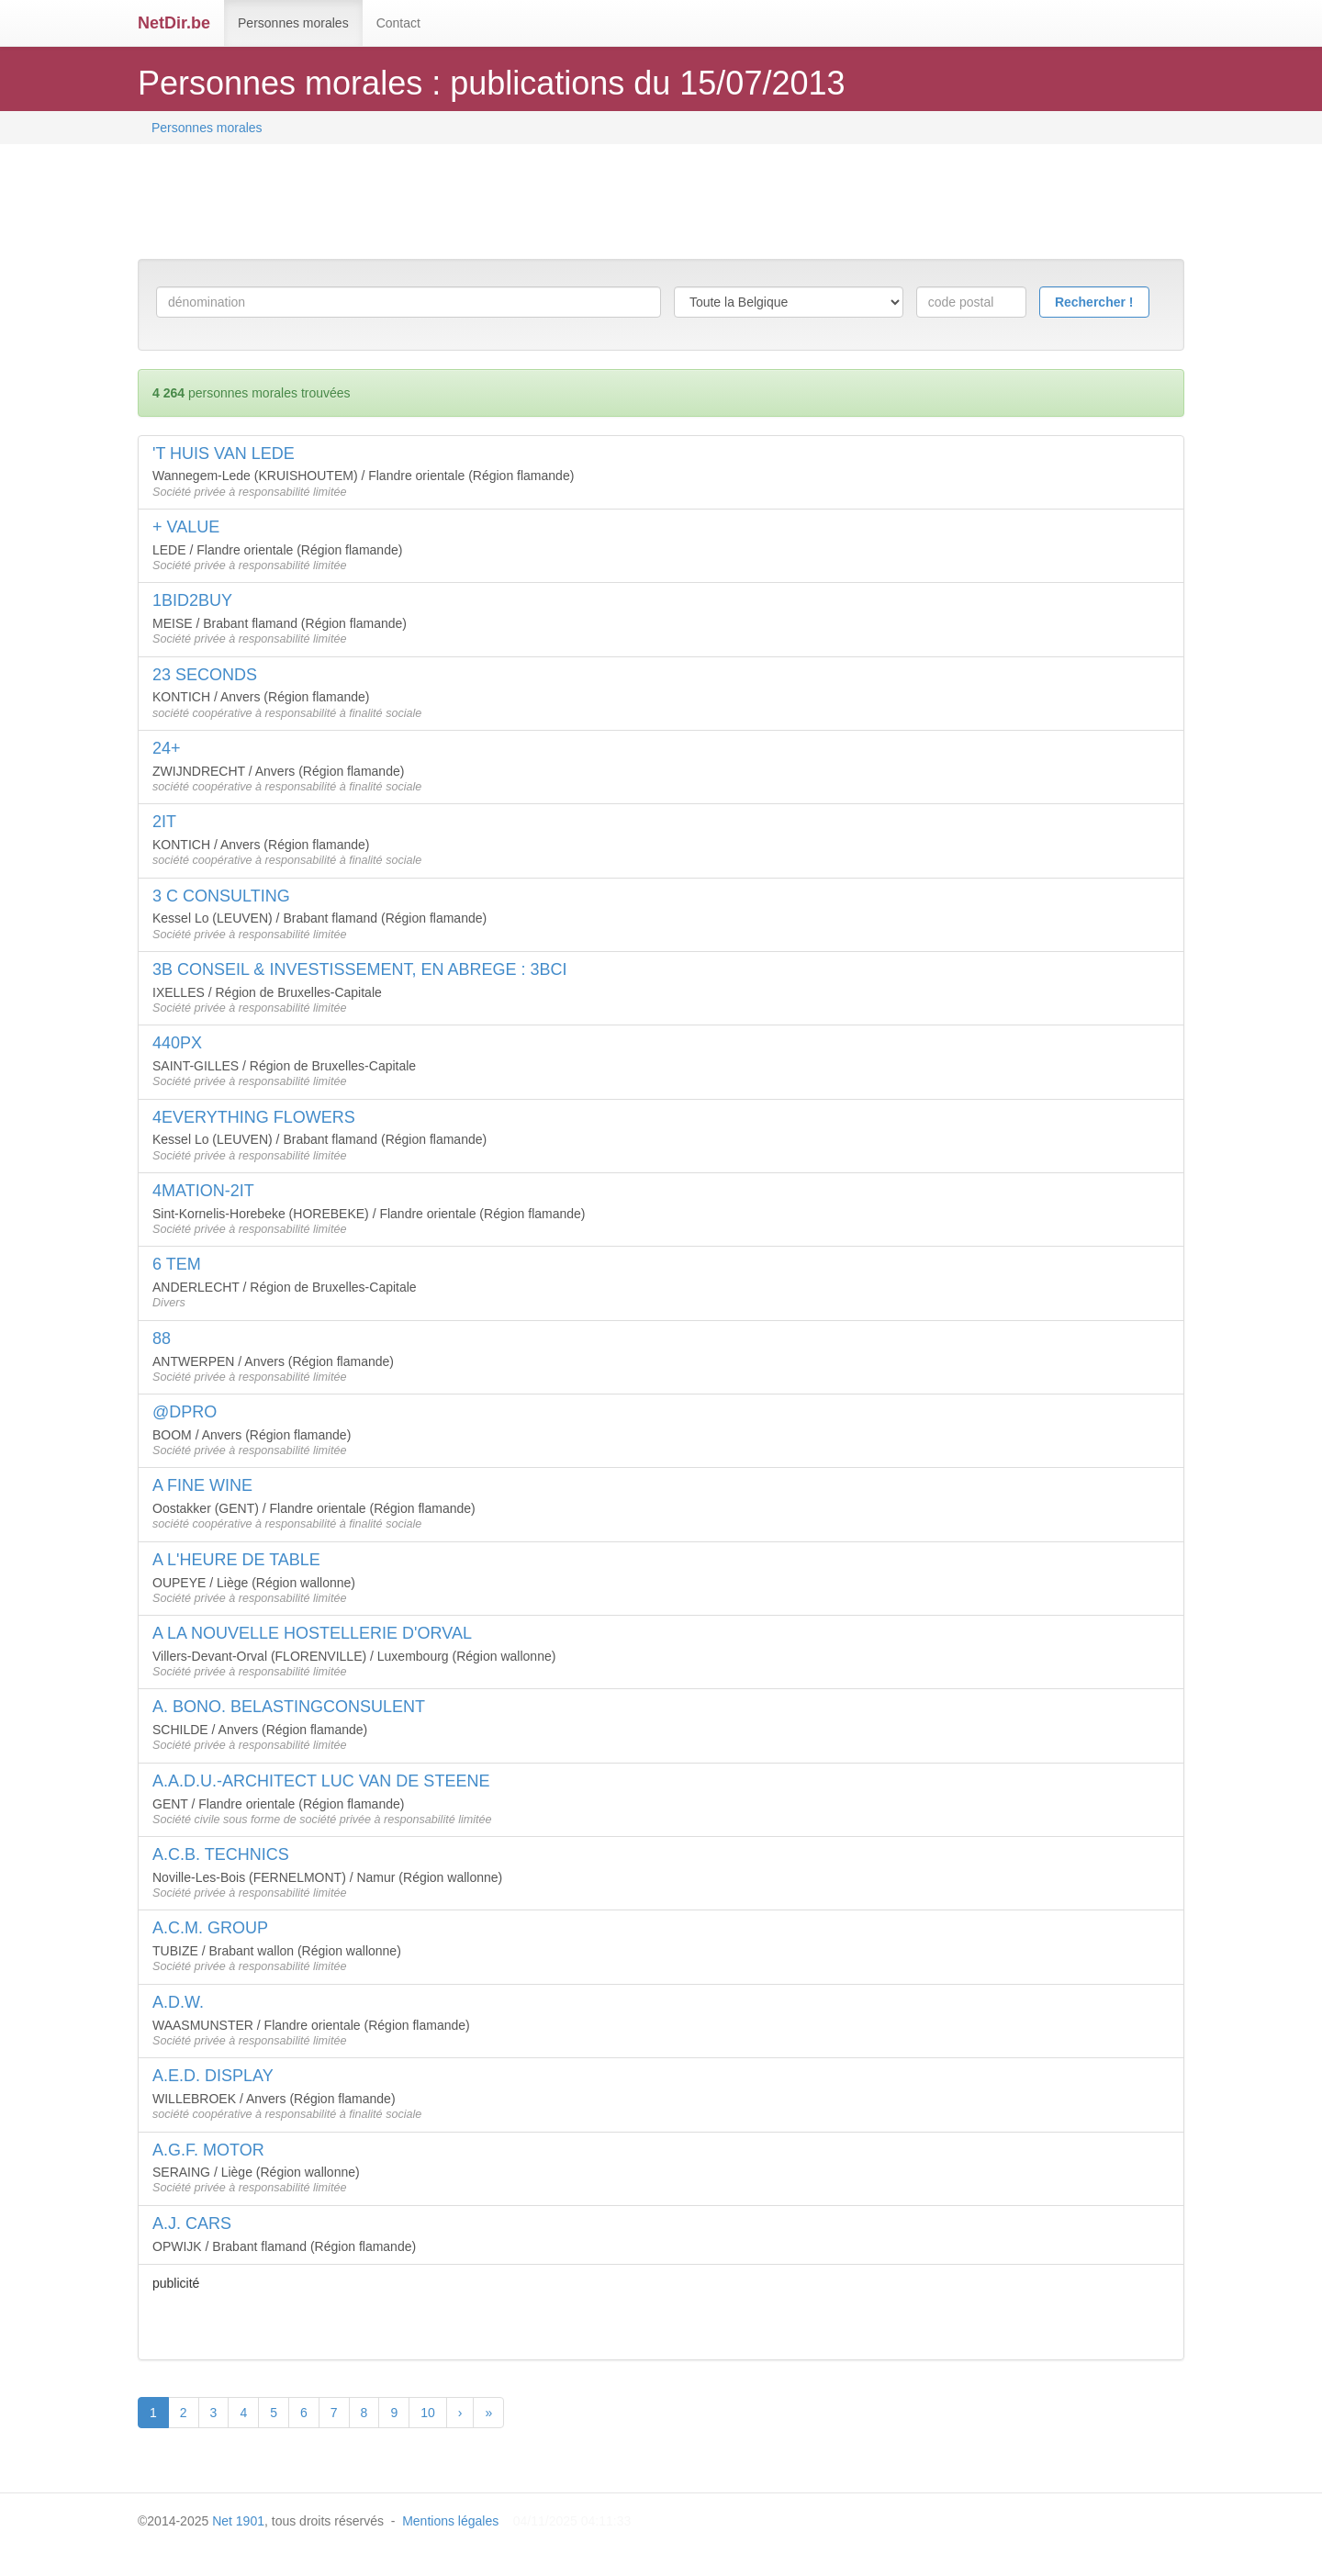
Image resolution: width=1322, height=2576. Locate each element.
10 (427, 2412)
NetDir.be (174, 23)
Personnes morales (293, 23)
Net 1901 (238, 2521)
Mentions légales (450, 2521)
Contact (398, 23)
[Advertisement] (472, 203)
